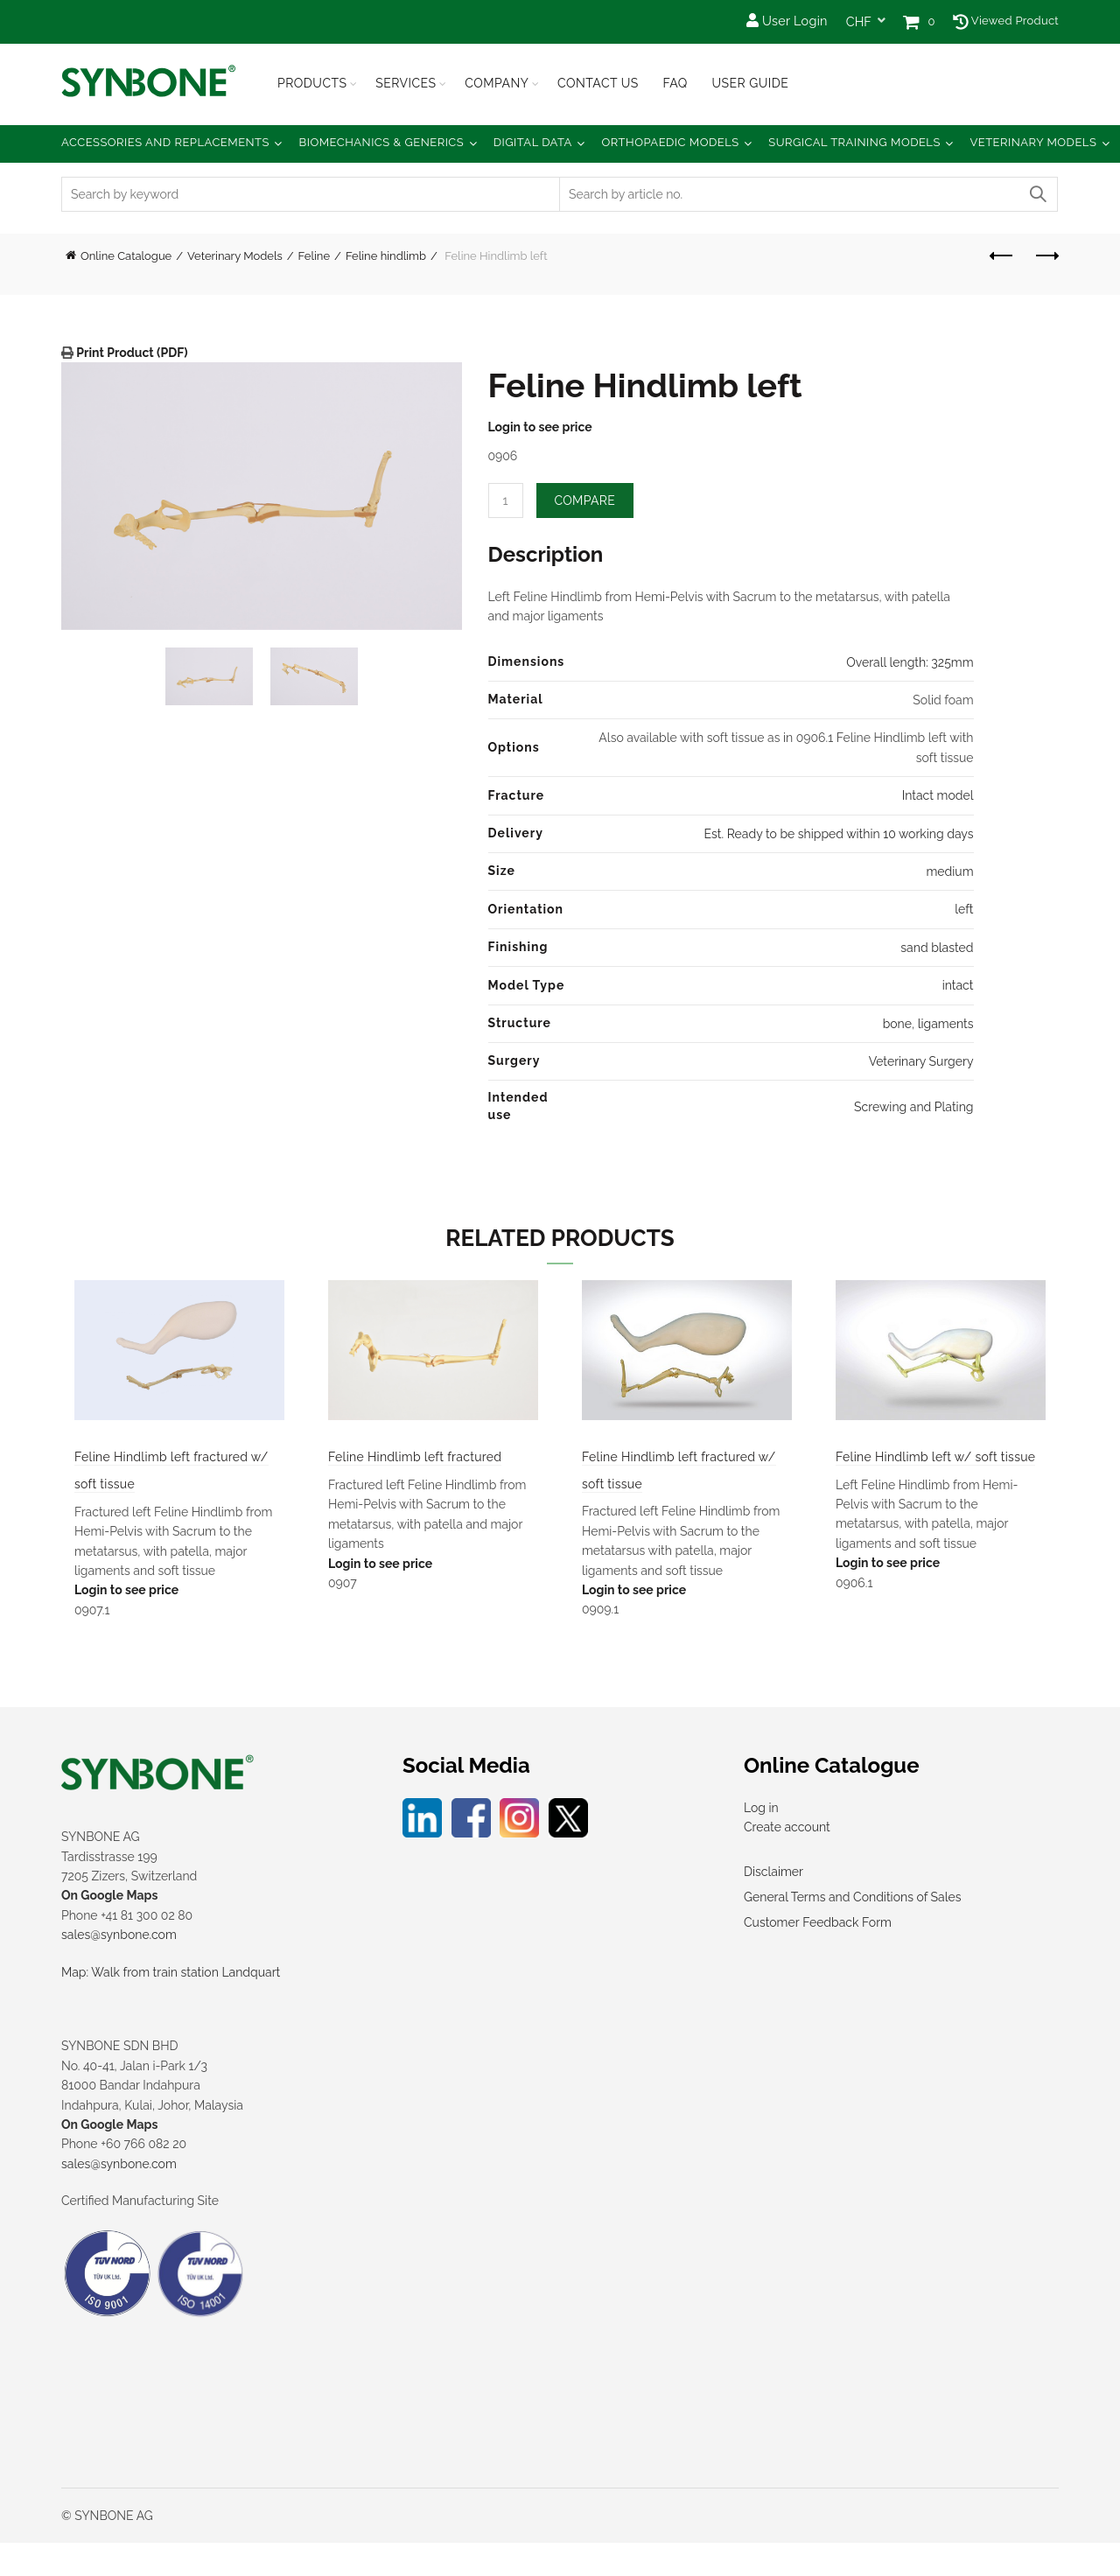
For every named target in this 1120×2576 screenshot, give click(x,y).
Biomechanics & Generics (382, 142)
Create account (787, 1860)
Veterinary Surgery (921, 1061)
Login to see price (540, 427)
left (964, 909)
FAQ (674, 83)
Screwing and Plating (913, 1107)
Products (312, 83)
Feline (314, 255)
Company (496, 83)
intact (958, 985)
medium (949, 871)
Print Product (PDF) (131, 353)
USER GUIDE (749, 83)
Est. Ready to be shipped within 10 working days (839, 834)
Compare (585, 501)
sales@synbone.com (119, 1968)
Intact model (938, 795)
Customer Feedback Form (818, 1955)
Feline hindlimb (386, 255)
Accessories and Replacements (165, 142)
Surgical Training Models (854, 142)
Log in (761, 1840)
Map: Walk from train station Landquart (170, 2005)
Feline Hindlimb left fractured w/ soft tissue (163, 1484)
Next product (1046, 255)
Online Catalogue (126, 255)
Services (405, 83)
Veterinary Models (1033, 142)
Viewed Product (1006, 20)
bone (897, 1024)
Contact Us (598, 83)
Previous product (1002, 255)
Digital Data (533, 142)
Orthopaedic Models (669, 142)
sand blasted (936, 948)
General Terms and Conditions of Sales (852, 1929)
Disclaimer (773, 1904)
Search (1036, 194)
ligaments (946, 1024)
